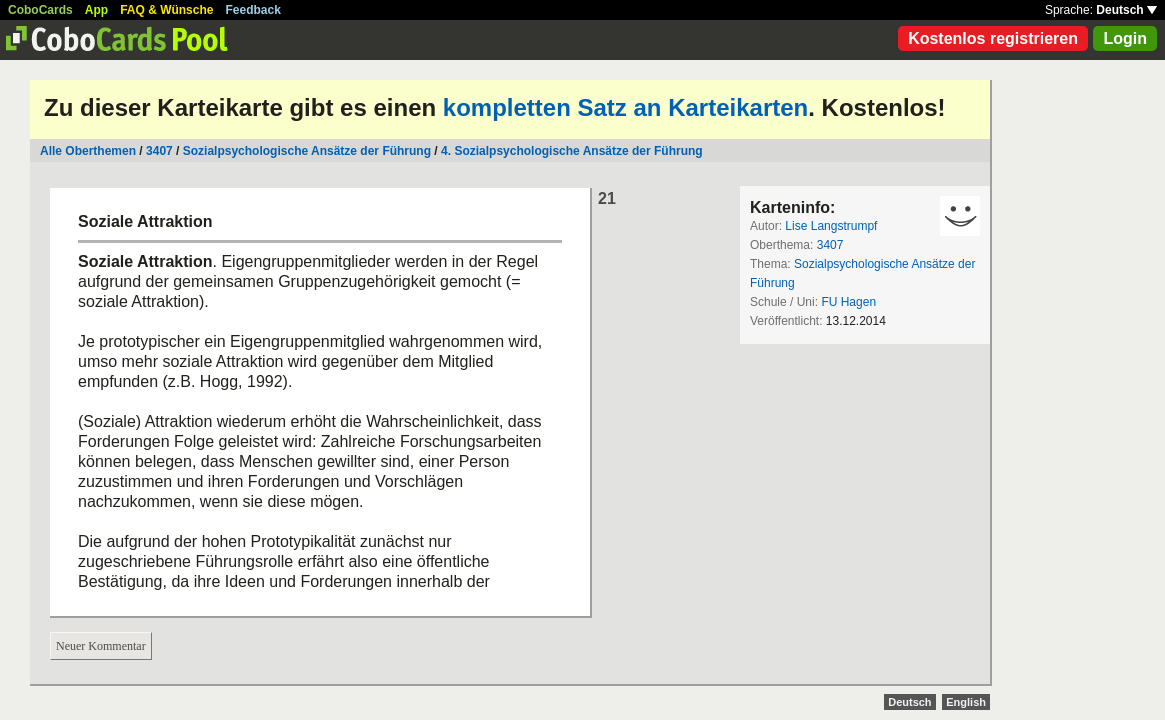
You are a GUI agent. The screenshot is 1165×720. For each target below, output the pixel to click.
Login (1125, 38)
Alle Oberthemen (88, 151)
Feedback (253, 10)
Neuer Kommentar (101, 646)
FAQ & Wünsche (166, 10)
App (96, 10)
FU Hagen (848, 302)
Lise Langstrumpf (831, 226)
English (966, 702)
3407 (159, 151)
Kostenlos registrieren (993, 38)
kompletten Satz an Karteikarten (625, 107)
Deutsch (1126, 10)
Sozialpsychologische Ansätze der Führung (307, 151)
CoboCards (40, 10)
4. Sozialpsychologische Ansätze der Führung (572, 151)
